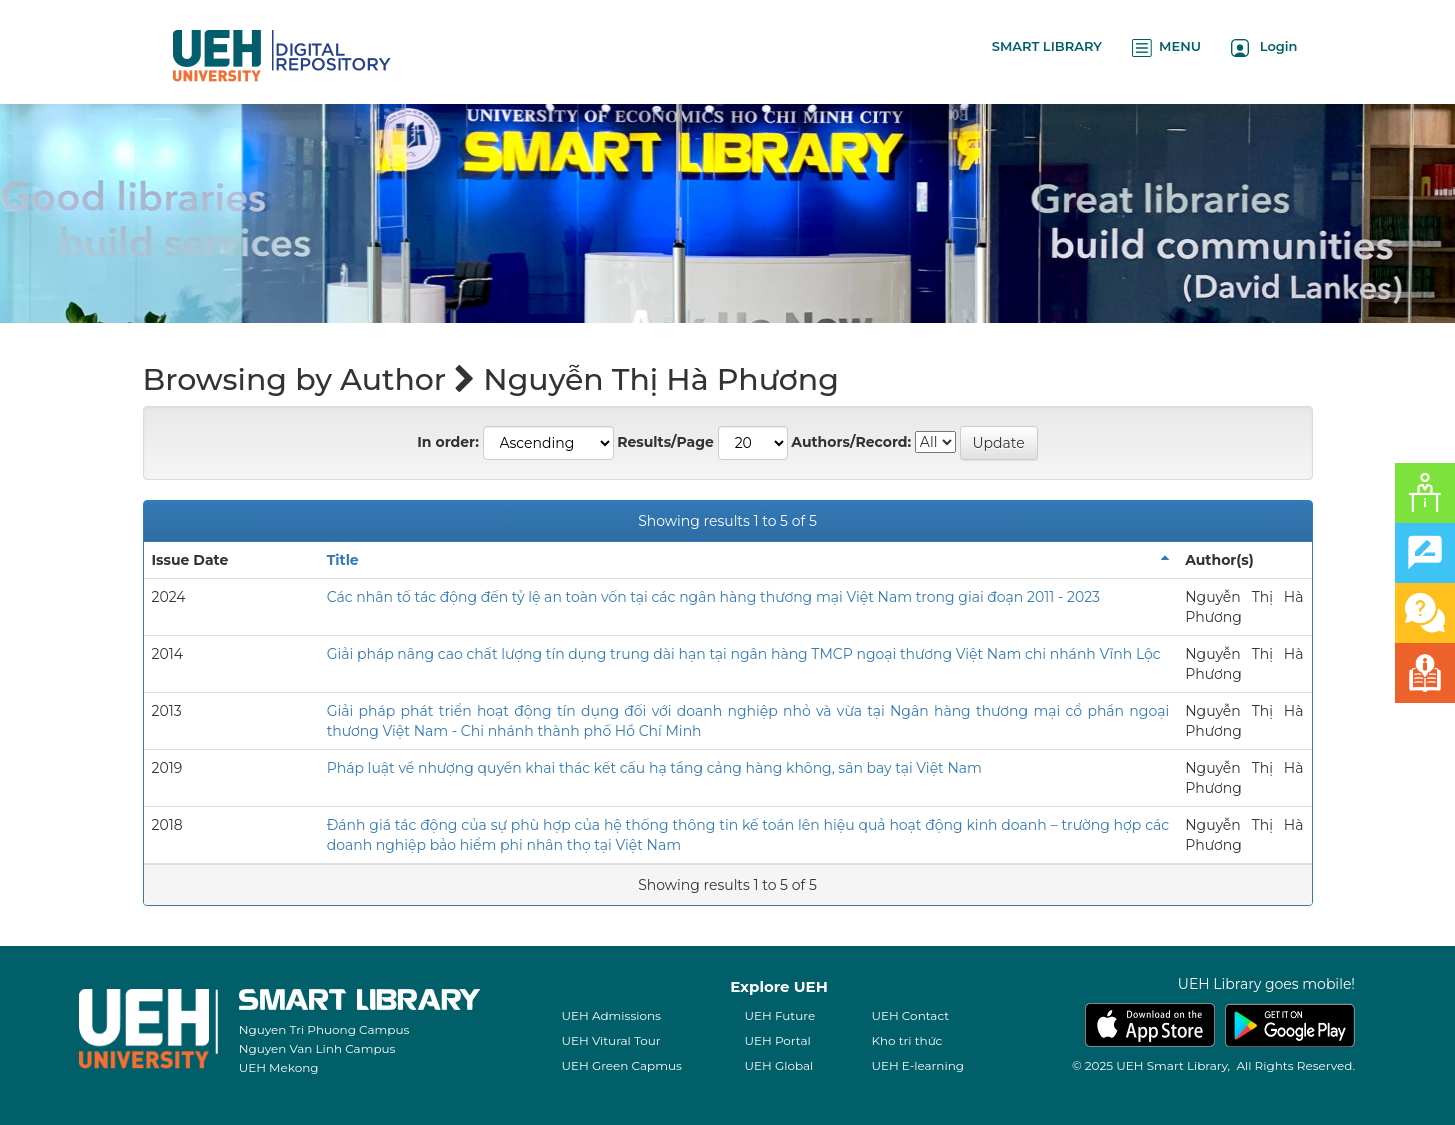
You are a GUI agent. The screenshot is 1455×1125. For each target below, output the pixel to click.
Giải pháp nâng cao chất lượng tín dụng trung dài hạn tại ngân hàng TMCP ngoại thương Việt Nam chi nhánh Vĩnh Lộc (744, 654)
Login (1264, 47)
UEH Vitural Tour (610, 1040)
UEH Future (779, 1015)
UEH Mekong (279, 1067)
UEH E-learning (917, 1065)
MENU (1166, 47)
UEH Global (778, 1065)
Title (343, 560)
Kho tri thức (906, 1040)
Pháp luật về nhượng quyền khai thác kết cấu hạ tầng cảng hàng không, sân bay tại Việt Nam (654, 768)
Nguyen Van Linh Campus (317, 1048)
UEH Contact (910, 1015)
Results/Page (665, 442)
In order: (448, 442)
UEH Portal (777, 1040)
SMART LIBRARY (1047, 46)
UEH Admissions (611, 1015)
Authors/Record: (851, 442)
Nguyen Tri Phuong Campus (324, 1029)
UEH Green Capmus (621, 1065)
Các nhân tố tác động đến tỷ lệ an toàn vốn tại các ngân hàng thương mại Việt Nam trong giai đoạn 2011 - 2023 (713, 597)
